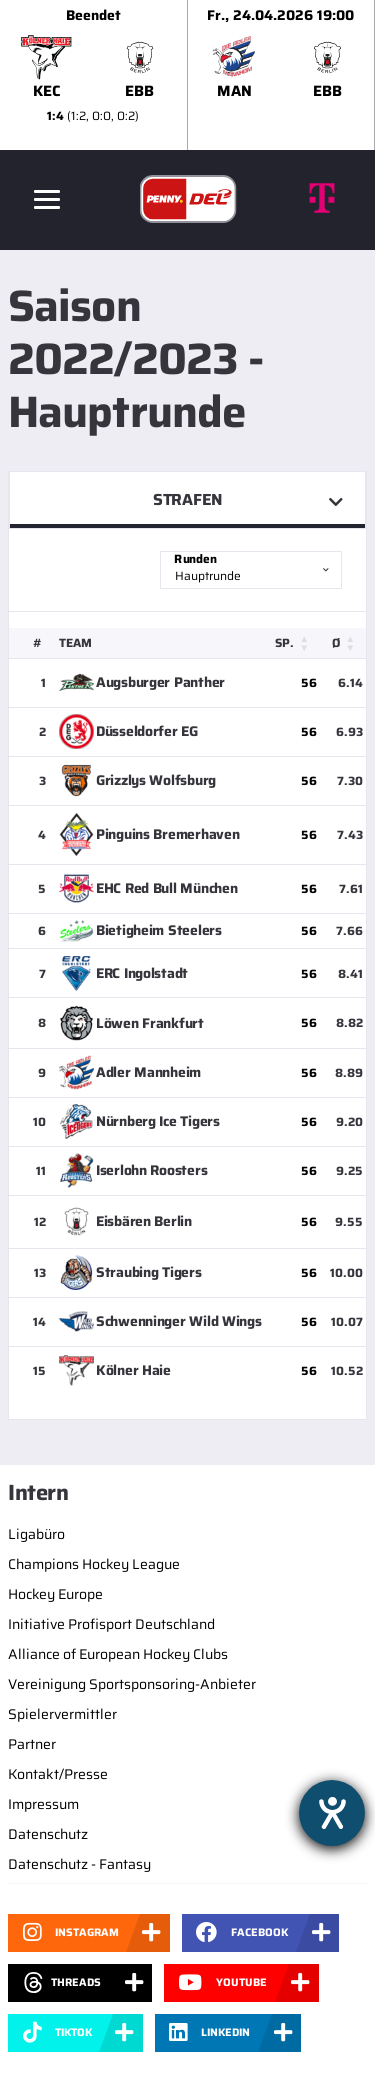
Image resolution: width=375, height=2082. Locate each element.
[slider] (187, 75)
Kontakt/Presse (58, 1774)
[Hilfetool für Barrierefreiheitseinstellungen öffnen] (332, 1813)
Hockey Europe (55, 1594)
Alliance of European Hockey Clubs (118, 1654)
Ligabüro (36, 1534)
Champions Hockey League (94, 1564)
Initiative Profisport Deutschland (111, 1624)
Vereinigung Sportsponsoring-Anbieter (132, 1684)
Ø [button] (336, 642)
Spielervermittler (62, 1714)
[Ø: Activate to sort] (347, 643)
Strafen (187, 499)
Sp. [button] (284, 642)
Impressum (43, 1804)
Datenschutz (48, 1834)
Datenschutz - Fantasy (79, 1864)
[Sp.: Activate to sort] (296, 643)
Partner (32, 1744)
